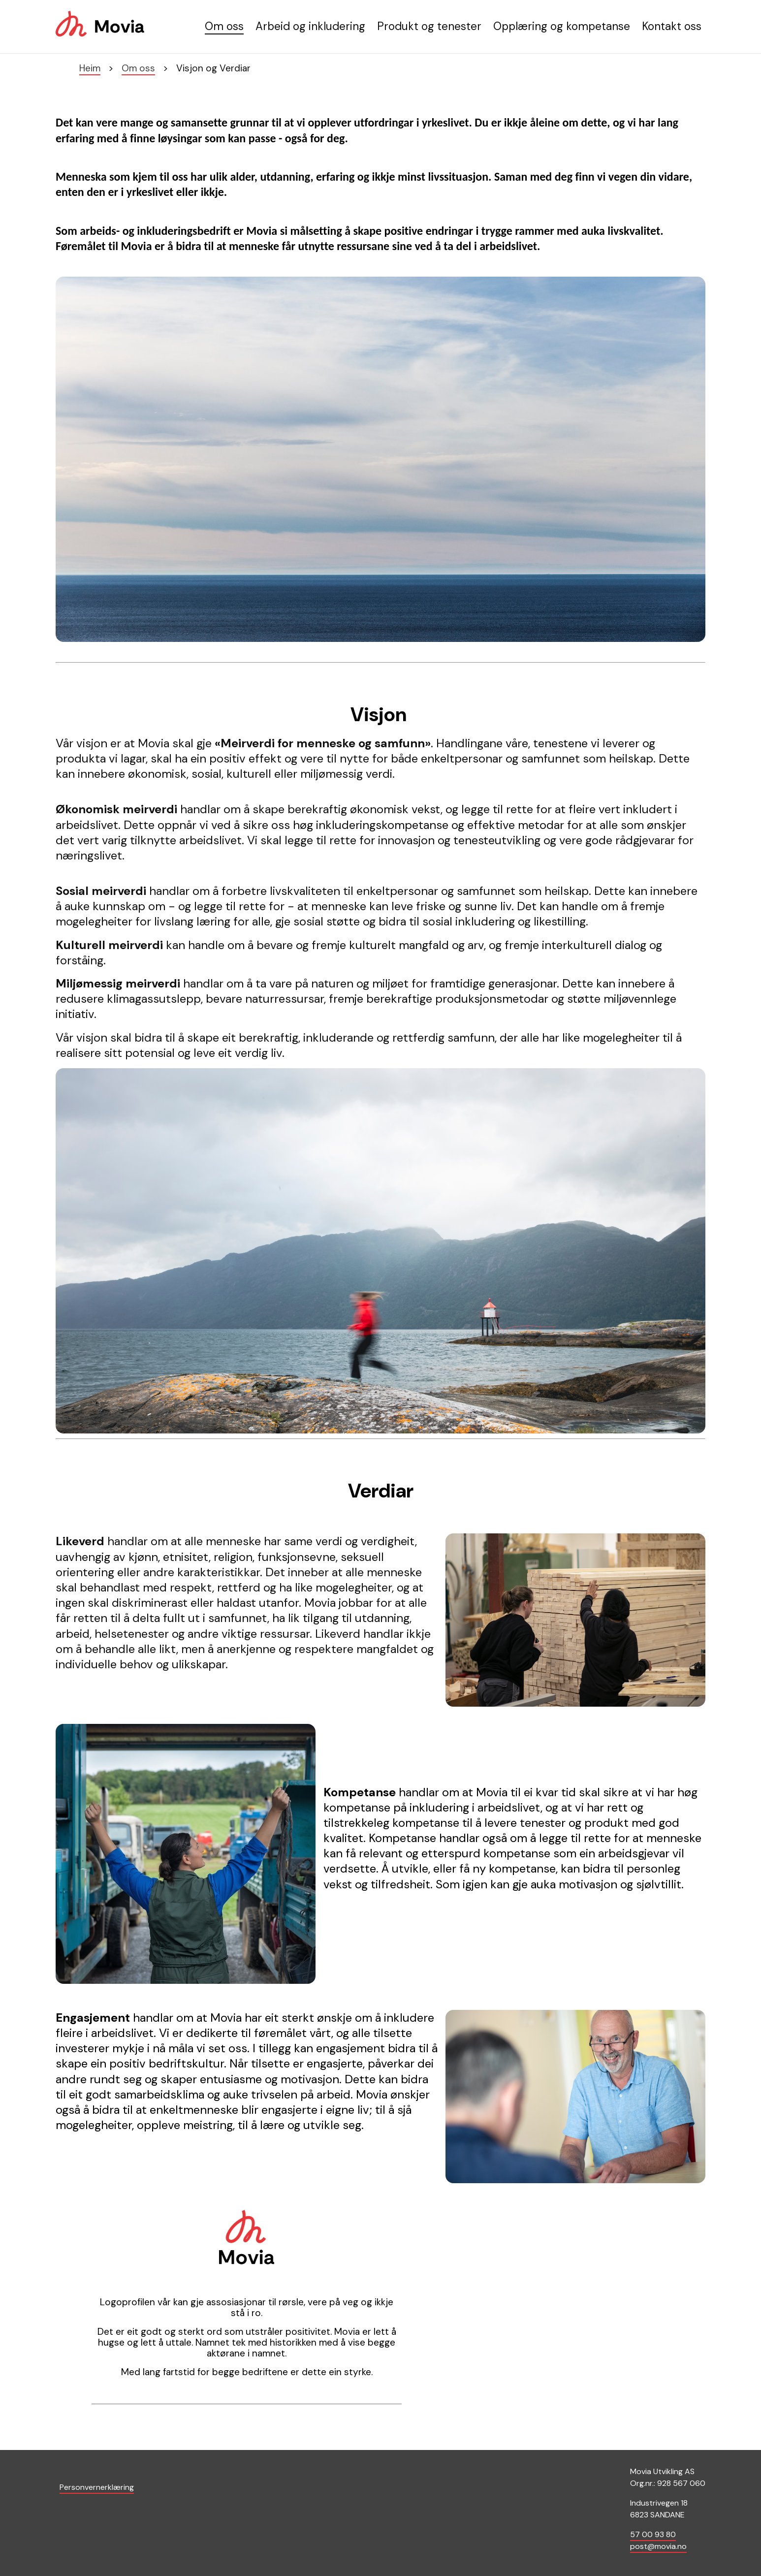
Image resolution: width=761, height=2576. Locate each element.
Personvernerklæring (97, 2487)
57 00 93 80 (653, 2534)
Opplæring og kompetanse (561, 26)
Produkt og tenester (429, 26)
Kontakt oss (671, 26)
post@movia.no (658, 2546)
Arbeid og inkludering (310, 26)
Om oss (224, 26)
